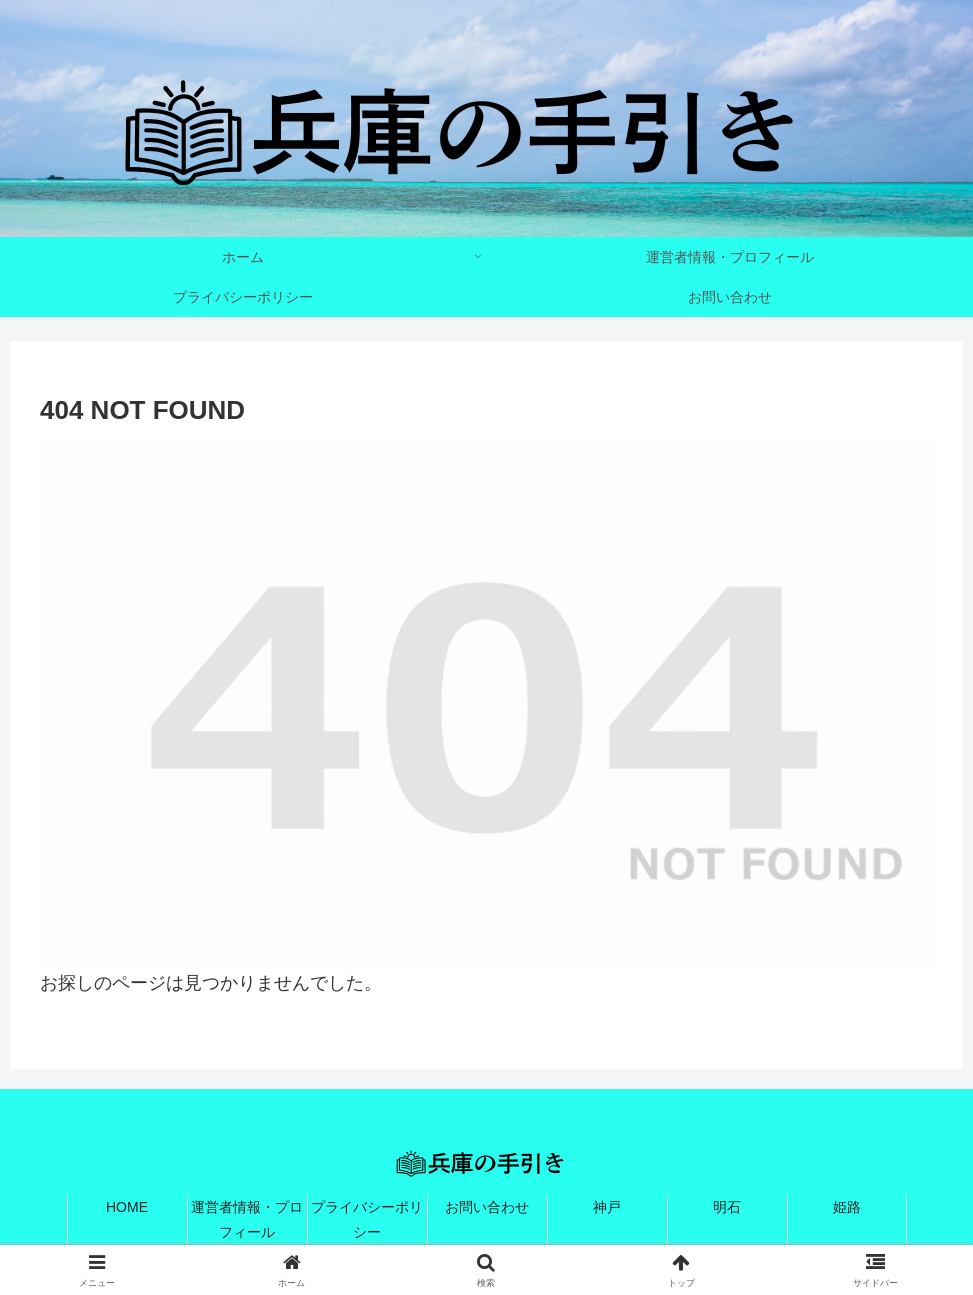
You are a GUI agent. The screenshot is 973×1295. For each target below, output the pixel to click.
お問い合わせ (487, 1207)
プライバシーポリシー (367, 1219)
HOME (127, 1207)
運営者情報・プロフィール (247, 1219)
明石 (727, 1207)
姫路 (847, 1207)
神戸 (607, 1207)
